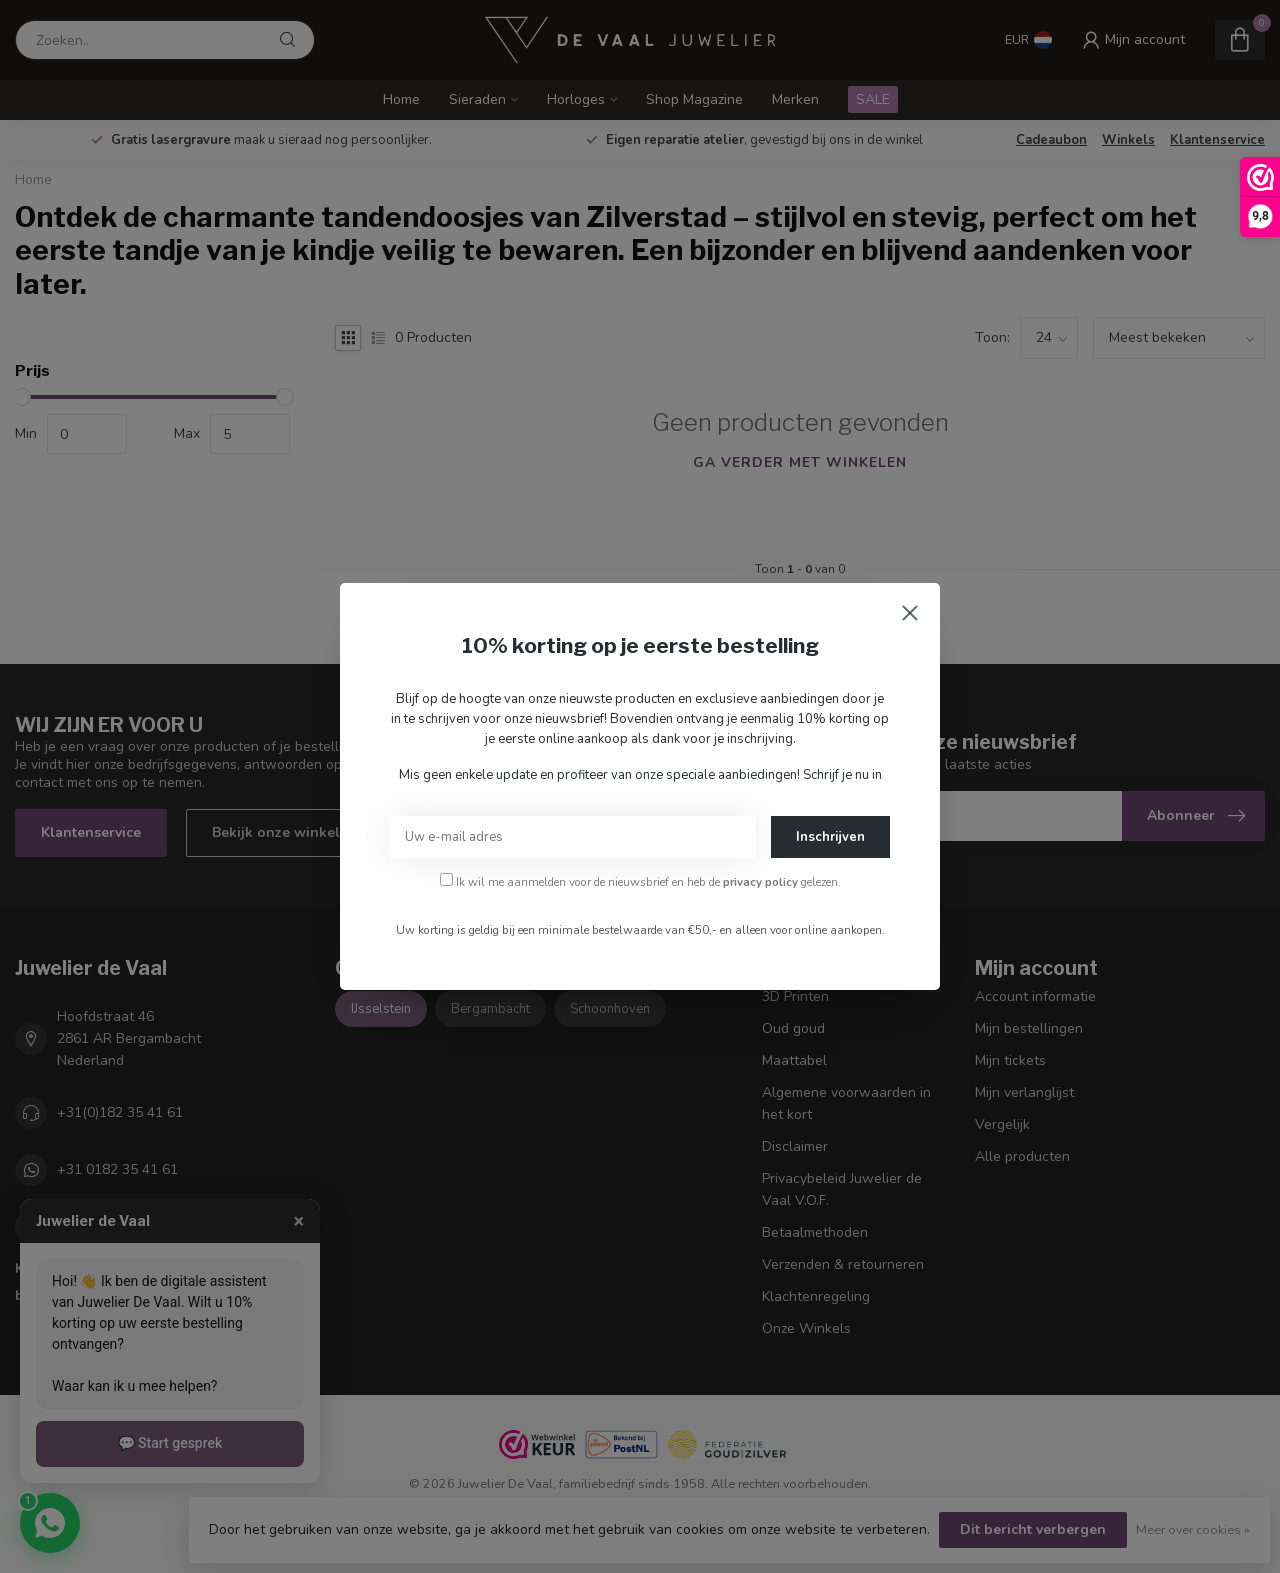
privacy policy (760, 882)
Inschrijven (830, 837)
